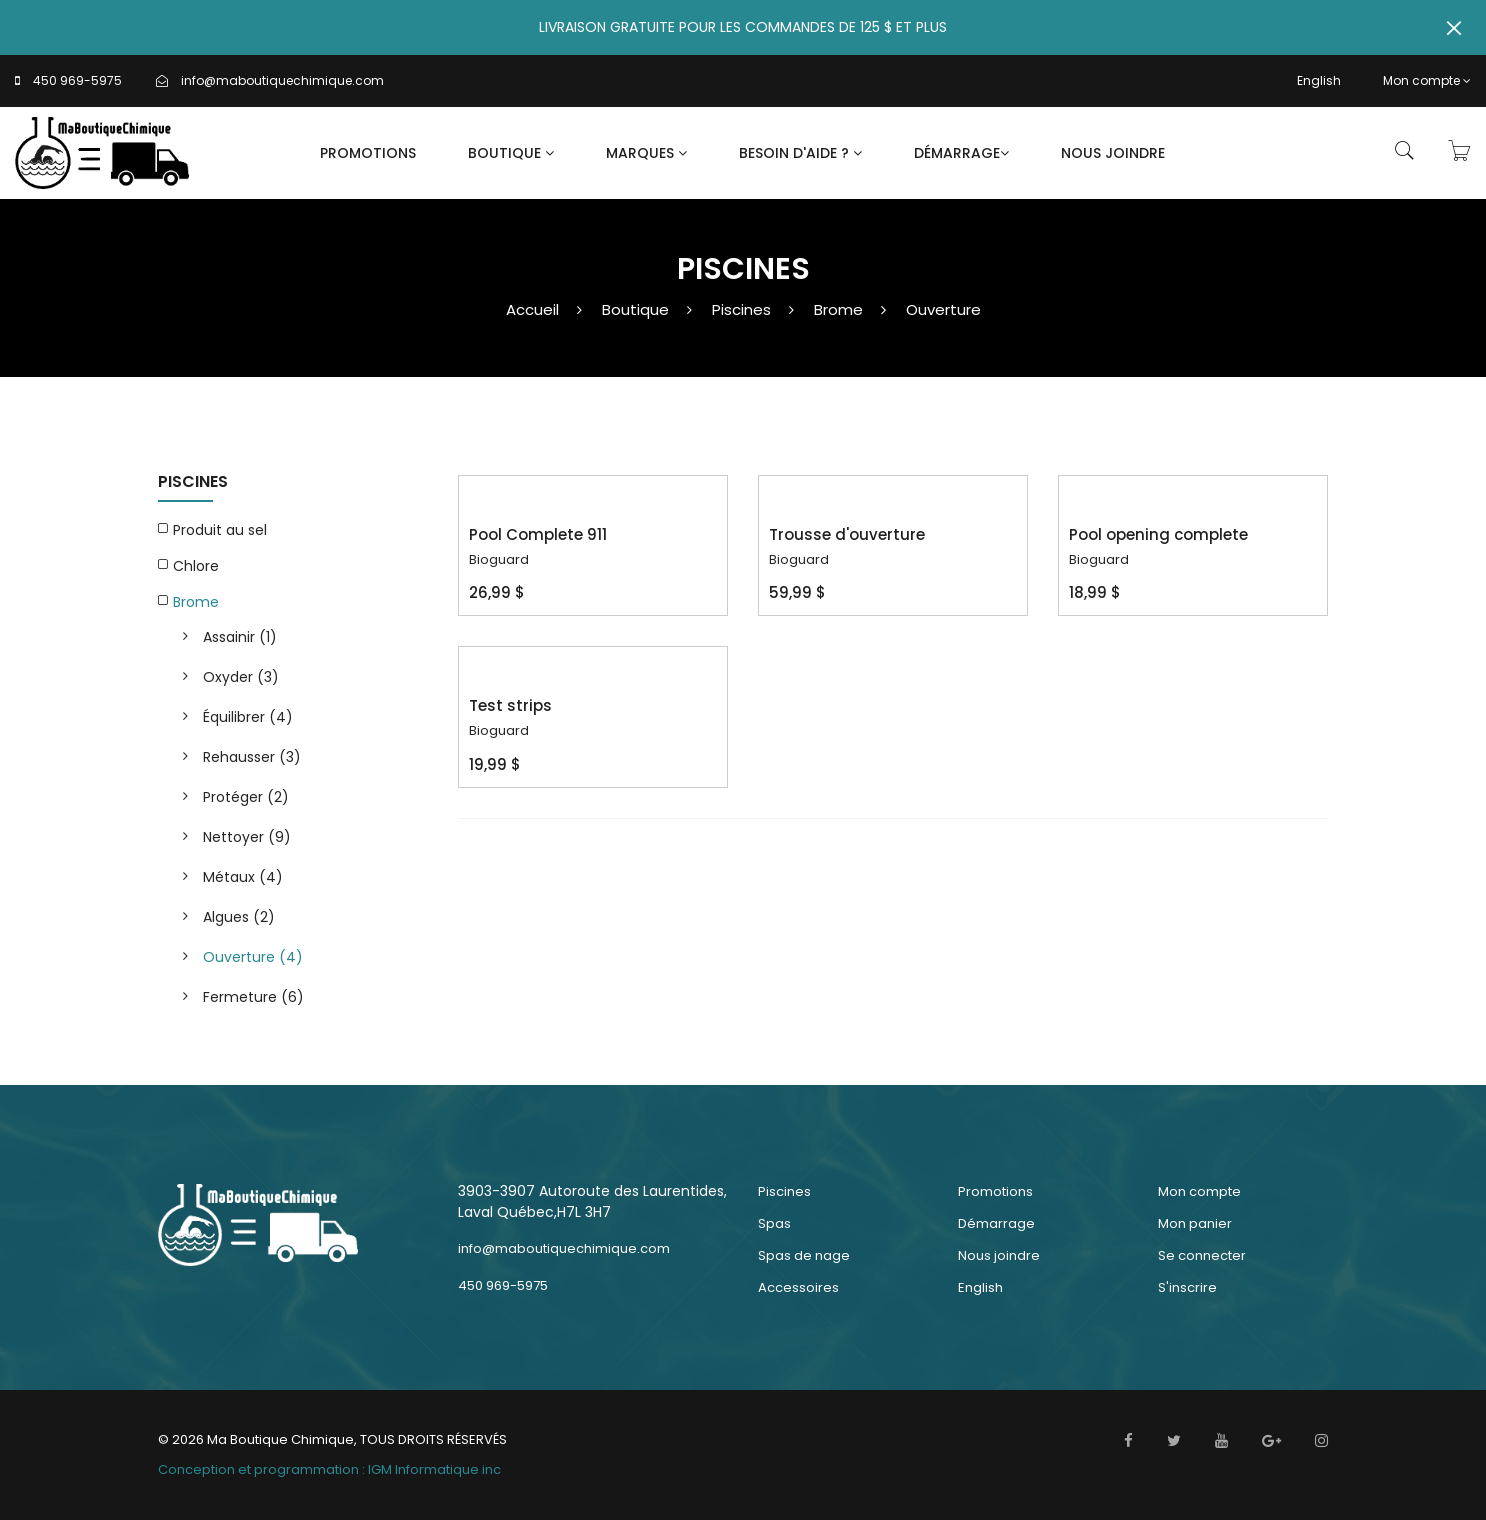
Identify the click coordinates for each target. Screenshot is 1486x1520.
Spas (774, 1223)
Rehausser (252, 757)
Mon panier (1195, 1223)
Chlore (196, 566)
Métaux (243, 877)
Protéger (246, 797)
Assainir (240, 637)
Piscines (741, 309)
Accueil (532, 309)
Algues (239, 917)
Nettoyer (247, 837)
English (1319, 80)
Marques (646, 153)
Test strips (510, 705)
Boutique (511, 153)
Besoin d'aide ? (800, 153)
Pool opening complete (1158, 534)
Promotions (368, 153)
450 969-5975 (77, 80)
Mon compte (1427, 80)
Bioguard (499, 559)
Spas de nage (804, 1255)
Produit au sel (220, 530)
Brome (838, 309)
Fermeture (253, 997)
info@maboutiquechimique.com (282, 80)
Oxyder (241, 677)
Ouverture (943, 309)
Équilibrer (248, 717)
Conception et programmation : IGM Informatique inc (329, 1469)
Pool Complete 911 (538, 534)
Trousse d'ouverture (847, 534)
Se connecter (1202, 1255)
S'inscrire (1187, 1287)
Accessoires (798, 1287)
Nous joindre (1113, 153)
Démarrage (961, 153)
